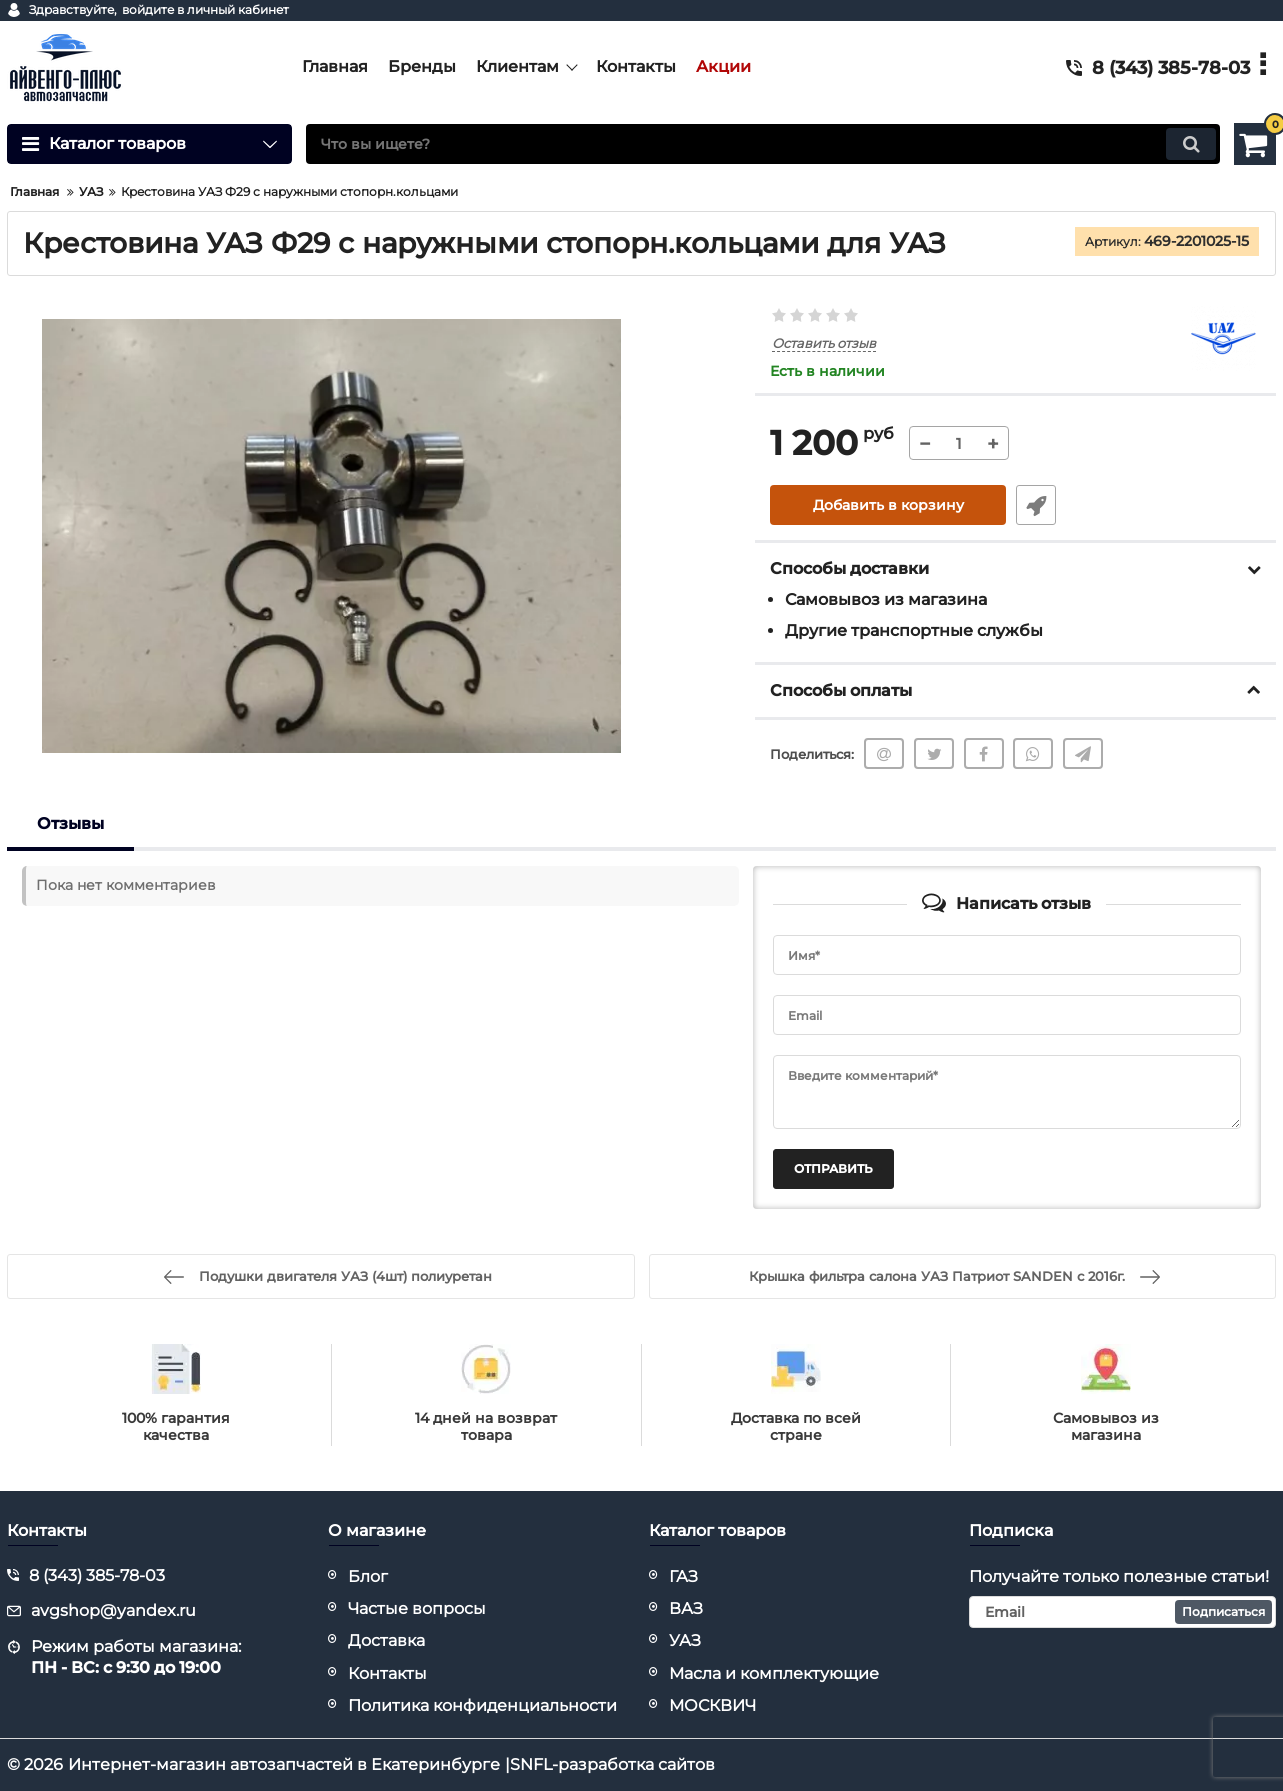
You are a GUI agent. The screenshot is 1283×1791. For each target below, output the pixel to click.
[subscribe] (1122, 1612)
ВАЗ (686, 1608)
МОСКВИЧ (712, 1705)
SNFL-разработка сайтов (612, 1764)
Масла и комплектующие (774, 1673)
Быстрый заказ (1036, 505)
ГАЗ (683, 1576)
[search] (763, 144)
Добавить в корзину (888, 505)
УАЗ (685, 1640)
